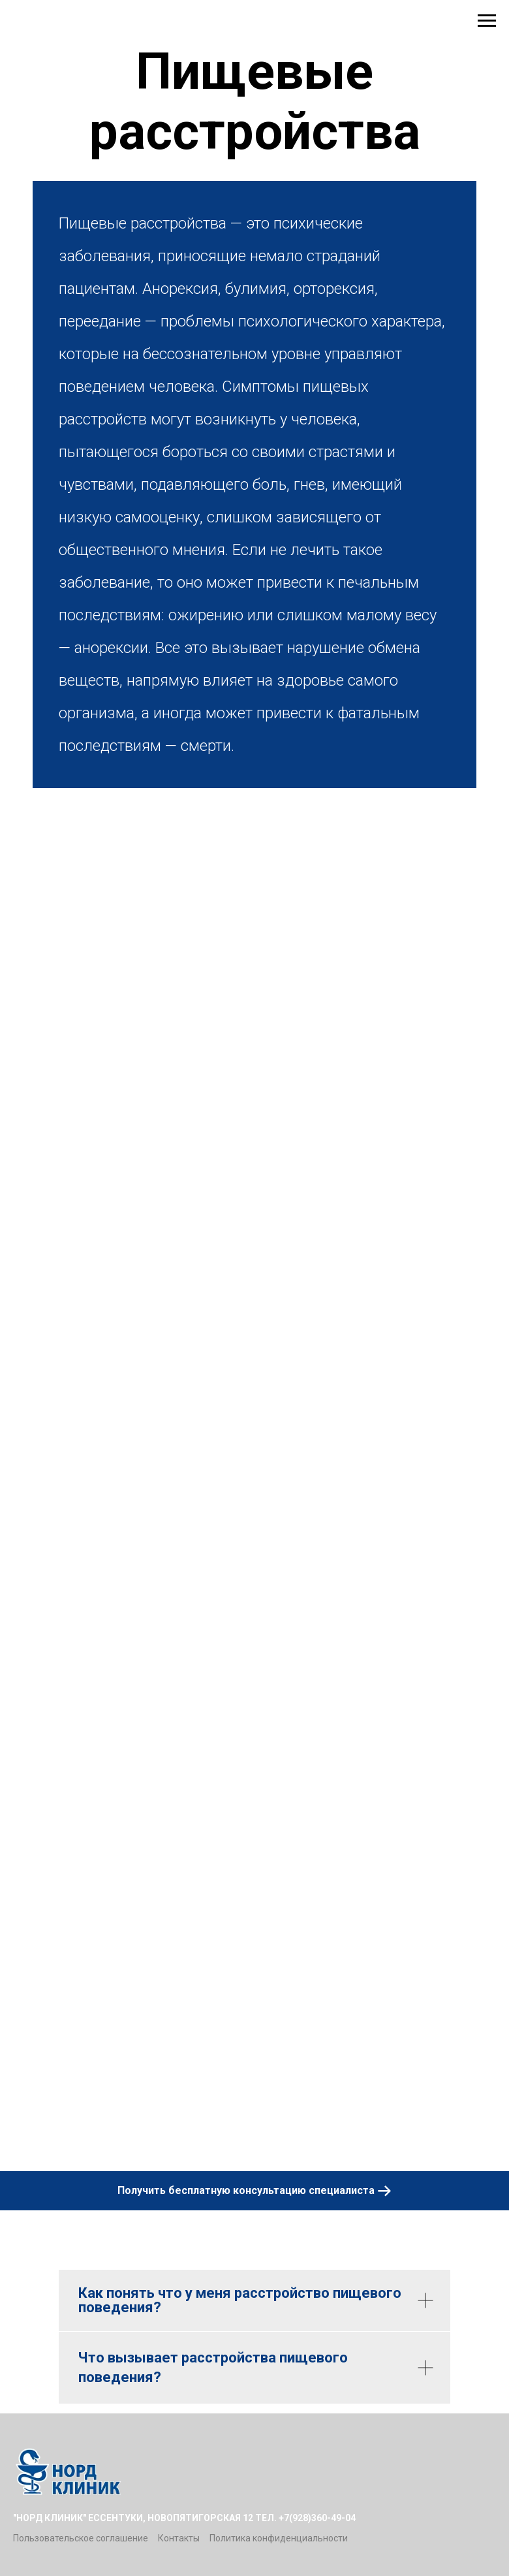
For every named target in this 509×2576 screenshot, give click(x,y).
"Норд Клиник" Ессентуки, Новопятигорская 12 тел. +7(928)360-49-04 (184, 2518)
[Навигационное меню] (487, 20)
